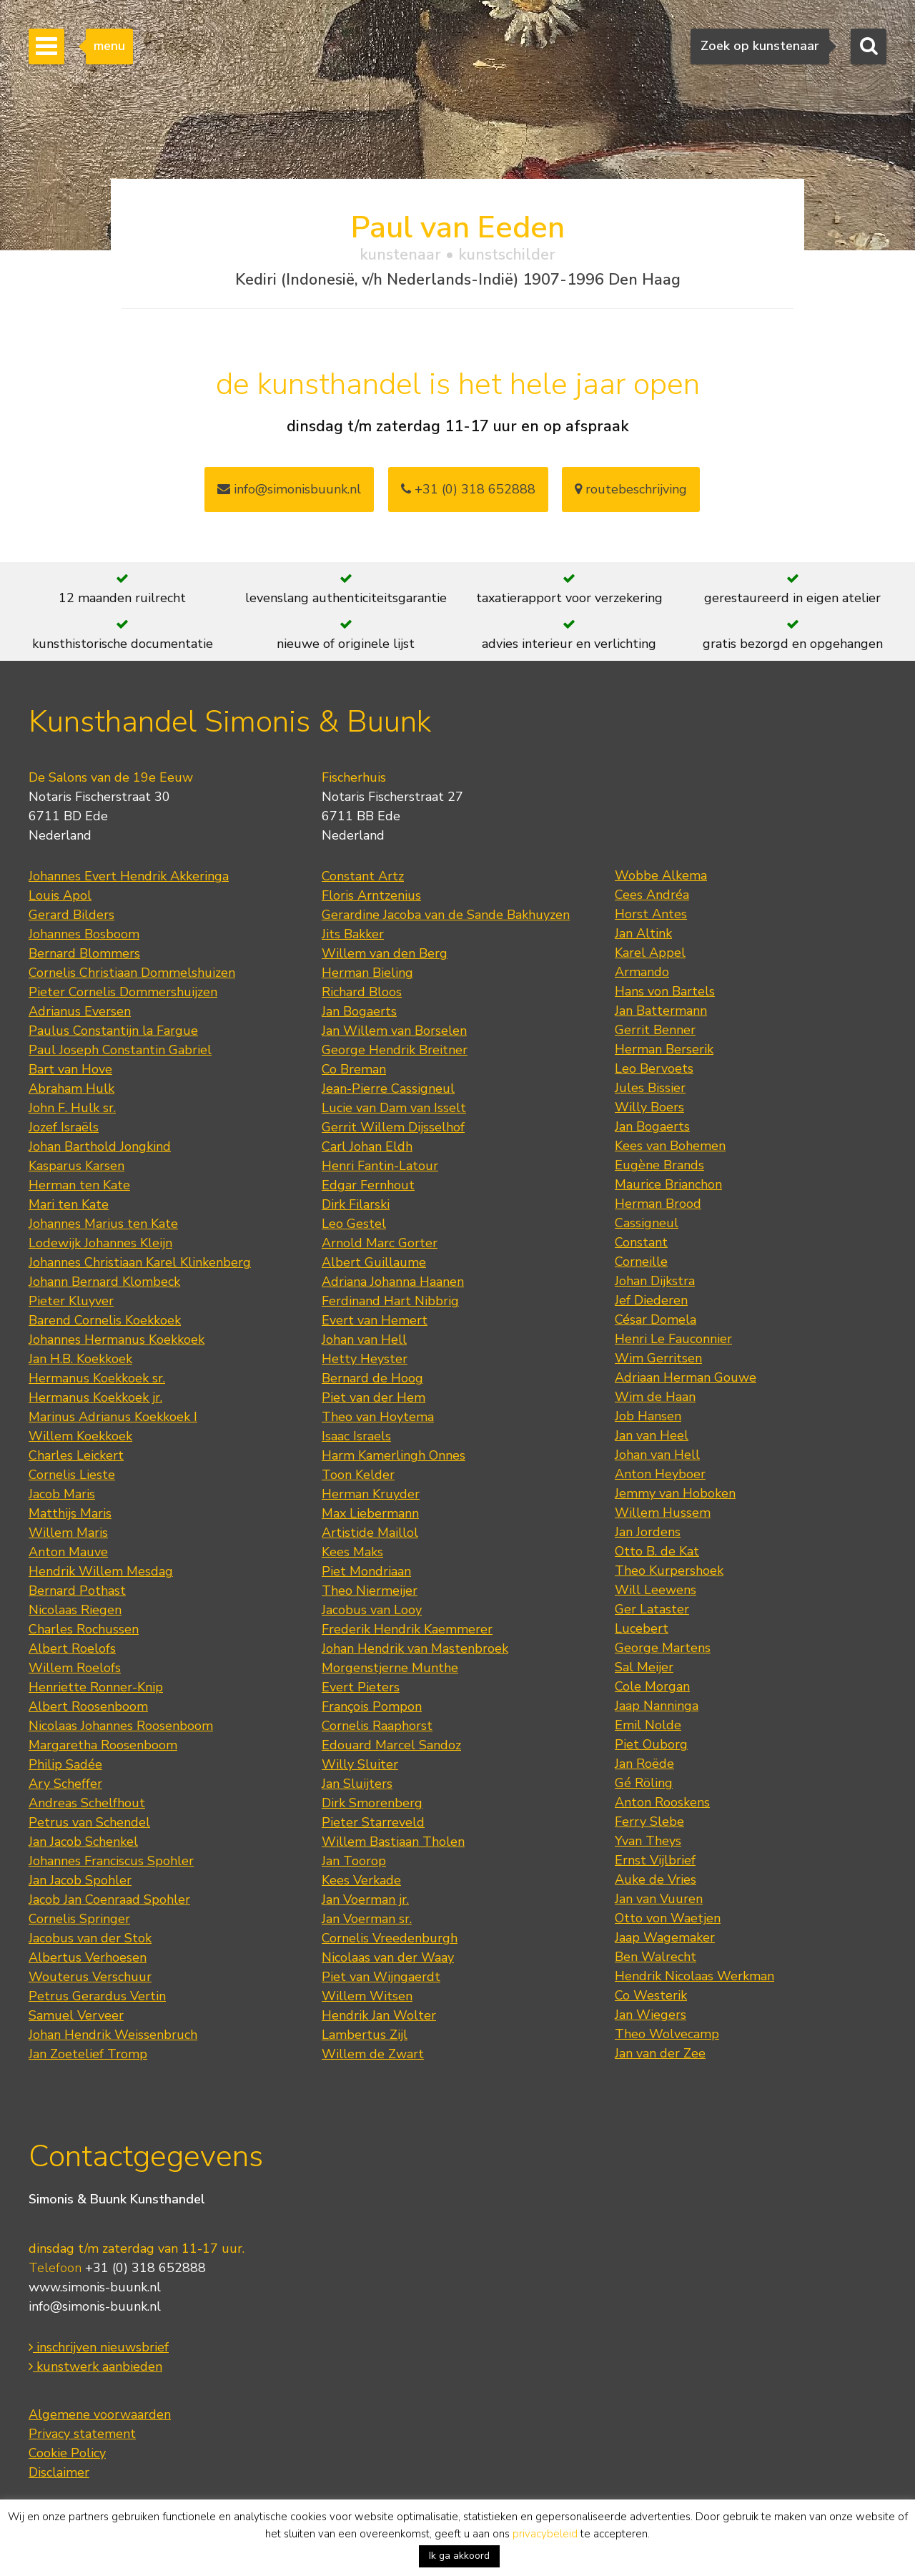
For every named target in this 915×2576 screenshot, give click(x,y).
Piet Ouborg (651, 1744)
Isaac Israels (356, 1436)
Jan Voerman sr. (367, 1918)
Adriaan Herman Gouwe (685, 1377)
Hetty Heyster (364, 1358)
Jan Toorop (354, 1860)
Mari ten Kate (69, 1204)
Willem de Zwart (373, 2054)
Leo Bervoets (654, 1068)
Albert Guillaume (374, 1262)
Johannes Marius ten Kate (103, 1223)
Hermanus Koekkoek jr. (95, 1397)
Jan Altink (643, 933)
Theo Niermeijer (369, 1590)
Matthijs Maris (70, 1513)
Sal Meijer (644, 1667)
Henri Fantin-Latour (380, 1165)
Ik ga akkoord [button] (459, 2555)
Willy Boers (649, 1107)
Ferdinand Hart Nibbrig (390, 1300)
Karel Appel (650, 952)
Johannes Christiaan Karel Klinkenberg (140, 1262)
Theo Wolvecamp (667, 2033)
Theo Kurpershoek (669, 1570)
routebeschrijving (631, 489)
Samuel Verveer (76, 2015)
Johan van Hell (364, 1339)
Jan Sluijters (357, 1783)
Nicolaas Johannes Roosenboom (121, 1725)
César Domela (655, 1319)
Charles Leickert (76, 1455)
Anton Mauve (68, 1551)
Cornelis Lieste (72, 1474)
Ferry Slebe (649, 1821)
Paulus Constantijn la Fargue (113, 1030)
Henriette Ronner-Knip (96, 1687)
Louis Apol (60, 895)
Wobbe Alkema (661, 875)
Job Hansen (648, 1416)
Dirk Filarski (356, 1204)
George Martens (663, 1647)
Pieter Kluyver (71, 1300)
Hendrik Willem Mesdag (101, 1571)
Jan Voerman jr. (365, 1899)
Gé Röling (644, 1782)
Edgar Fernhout (368, 1185)
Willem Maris (68, 1532)
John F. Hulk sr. (72, 1107)
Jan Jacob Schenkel (83, 1841)
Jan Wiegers (650, 2014)
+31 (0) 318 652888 (468, 489)
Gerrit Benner (655, 1029)
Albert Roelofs (72, 1648)
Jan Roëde (644, 1763)
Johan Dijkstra (655, 1280)
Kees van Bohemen (670, 1145)
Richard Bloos (362, 992)
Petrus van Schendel (89, 1822)
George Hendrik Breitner (395, 1049)
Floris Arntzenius (371, 895)
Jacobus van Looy (372, 1609)
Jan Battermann (661, 1010)
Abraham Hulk (71, 1088)
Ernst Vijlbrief (655, 1860)
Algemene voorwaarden (100, 2414)
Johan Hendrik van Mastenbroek (415, 1648)
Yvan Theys (648, 1840)
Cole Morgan (652, 1686)
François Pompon (372, 1706)
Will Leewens (655, 1589)
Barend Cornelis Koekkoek (105, 1320)
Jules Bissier (650, 1087)
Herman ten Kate (79, 1185)
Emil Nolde (648, 1725)
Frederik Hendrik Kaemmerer (407, 1629)
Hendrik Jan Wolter (379, 2015)
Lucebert (641, 1628)
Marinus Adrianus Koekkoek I (113, 1416)
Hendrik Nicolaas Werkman (694, 1976)
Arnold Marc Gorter (379, 1243)
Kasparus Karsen (76, 1165)
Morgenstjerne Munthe (390, 1667)
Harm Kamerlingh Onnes (393, 1455)
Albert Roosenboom (88, 1706)
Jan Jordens (648, 1531)
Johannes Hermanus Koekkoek (116, 1339)
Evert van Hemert (374, 1320)
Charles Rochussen (84, 1629)
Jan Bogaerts (359, 1011)
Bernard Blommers (84, 953)
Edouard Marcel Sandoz (391, 1745)
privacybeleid (545, 2534)
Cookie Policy (67, 2453)
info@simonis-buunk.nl (95, 2306)
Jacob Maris (62, 1494)
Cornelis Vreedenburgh (390, 1938)
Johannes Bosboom (84, 934)
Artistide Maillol (370, 1532)
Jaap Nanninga (656, 1705)
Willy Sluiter (360, 1764)
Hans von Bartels (665, 991)
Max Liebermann (370, 1513)
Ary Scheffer (65, 1783)
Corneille (641, 1261)
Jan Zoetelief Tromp (88, 2054)
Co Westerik (651, 1995)
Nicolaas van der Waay (388, 1957)
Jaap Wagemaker (665, 1937)
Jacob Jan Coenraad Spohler (109, 1899)
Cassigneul (646, 1223)
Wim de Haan (655, 1396)
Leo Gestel (354, 1223)
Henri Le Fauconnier (673, 1338)
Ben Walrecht (655, 1956)
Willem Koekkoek (80, 1436)
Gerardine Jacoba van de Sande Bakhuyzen (446, 914)
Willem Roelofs (75, 1667)
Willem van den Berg (384, 953)
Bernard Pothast (77, 1590)
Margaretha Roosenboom (103, 1745)
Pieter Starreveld (373, 1822)
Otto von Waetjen (668, 1918)
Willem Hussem (663, 1512)
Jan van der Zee (660, 2053)
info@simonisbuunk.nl (289, 489)
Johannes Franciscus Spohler (111, 1860)
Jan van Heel (651, 1435)
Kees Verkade (361, 1880)
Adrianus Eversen (80, 1011)
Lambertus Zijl (364, 2034)
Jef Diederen (651, 1300)
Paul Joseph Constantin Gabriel (120, 1049)
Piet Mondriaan (366, 1571)
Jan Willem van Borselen (394, 1030)
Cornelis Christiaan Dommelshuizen (132, 972)
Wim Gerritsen (658, 1358)
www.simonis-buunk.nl (95, 2287)
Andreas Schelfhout (87, 1802)
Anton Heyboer (660, 1474)
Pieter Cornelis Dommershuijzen (123, 992)
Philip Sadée (65, 1764)
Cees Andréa (652, 894)
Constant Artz (363, 876)
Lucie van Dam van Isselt (394, 1107)
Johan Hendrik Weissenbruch (113, 2034)
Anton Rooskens (662, 1802)
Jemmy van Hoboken (675, 1493)
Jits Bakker (353, 934)
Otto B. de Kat (657, 1551)
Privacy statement (82, 2433)
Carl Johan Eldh (367, 1146)
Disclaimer (59, 2472)
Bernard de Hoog (372, 1378)
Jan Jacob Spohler (80, 1880)
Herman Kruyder (371, 1494)
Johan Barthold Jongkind (100, 1146)
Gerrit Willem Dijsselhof (393, 1127)
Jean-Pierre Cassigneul (388, 1088)
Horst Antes (651, 914)
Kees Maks (352, 1551)
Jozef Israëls (64, 1127)
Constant (641, 1242)
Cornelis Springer (79, 1918)
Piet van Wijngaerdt (381, 1976)
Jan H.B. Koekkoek (80, 1358)
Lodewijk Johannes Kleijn (100, 1243)
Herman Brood (658, 1203)
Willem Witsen (367, 1996)
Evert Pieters (361, 1687)
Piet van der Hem (373, 1397)
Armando (642, 971)
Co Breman (354, 1069)
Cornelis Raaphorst (377, 1725)
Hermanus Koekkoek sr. (97, 1378)
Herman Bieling (367, 972)
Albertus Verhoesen (88, 1957)
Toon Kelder (358, 1474)
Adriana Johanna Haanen (393, 1281)
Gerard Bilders (71, 914)
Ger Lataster (652, 1609)
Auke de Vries (655, 1879)
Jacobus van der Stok (90, 1938)
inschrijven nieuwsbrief (99, 2347)
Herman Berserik (664, 1049)
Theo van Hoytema (378, 1416)
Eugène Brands (659, 1165)
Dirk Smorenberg (372, 1802)
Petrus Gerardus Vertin (97, 1996)
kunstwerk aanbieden (95, 2366)
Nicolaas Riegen (75, 1609)
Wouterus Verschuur (90, 1976)
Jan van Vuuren (659, 1898)
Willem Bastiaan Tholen (393, 1841)
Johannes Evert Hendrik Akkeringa (129, 876)
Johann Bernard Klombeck (104, 1281)
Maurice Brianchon (668, 1184)
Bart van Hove (70, 1069)
